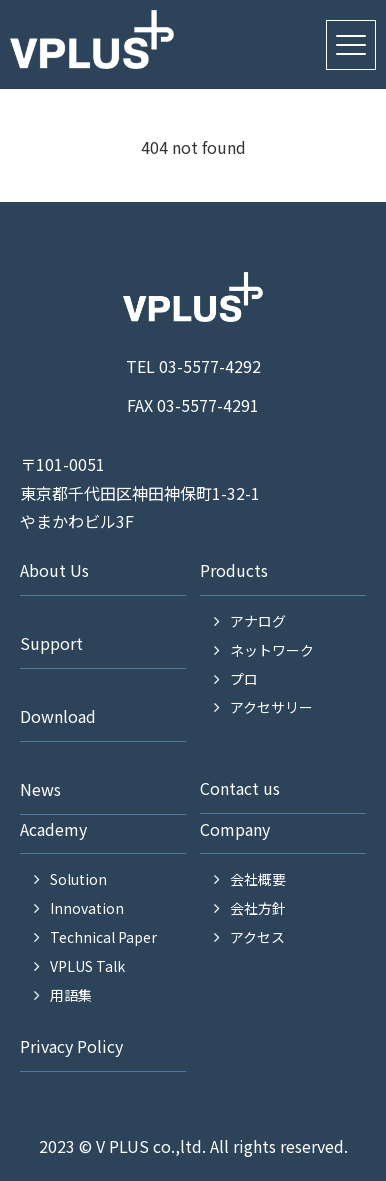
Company (235, 829)
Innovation (87, 908)
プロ (244, 679)
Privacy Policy (71, 1046)
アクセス (257, 937)
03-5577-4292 (210, 366)
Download (58, 716)
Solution (78, 879)
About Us (54, 570)
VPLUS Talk (87, 966)
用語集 (71, 995)
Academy (53, 829)
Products (234, 570)
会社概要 (258, 879)
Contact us (240, 788)
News (40, 789)
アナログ (258, 621)
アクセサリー (271, 707)
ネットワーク (272, 650)
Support (51, 643)
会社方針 (258, 908)
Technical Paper (103, 937)
